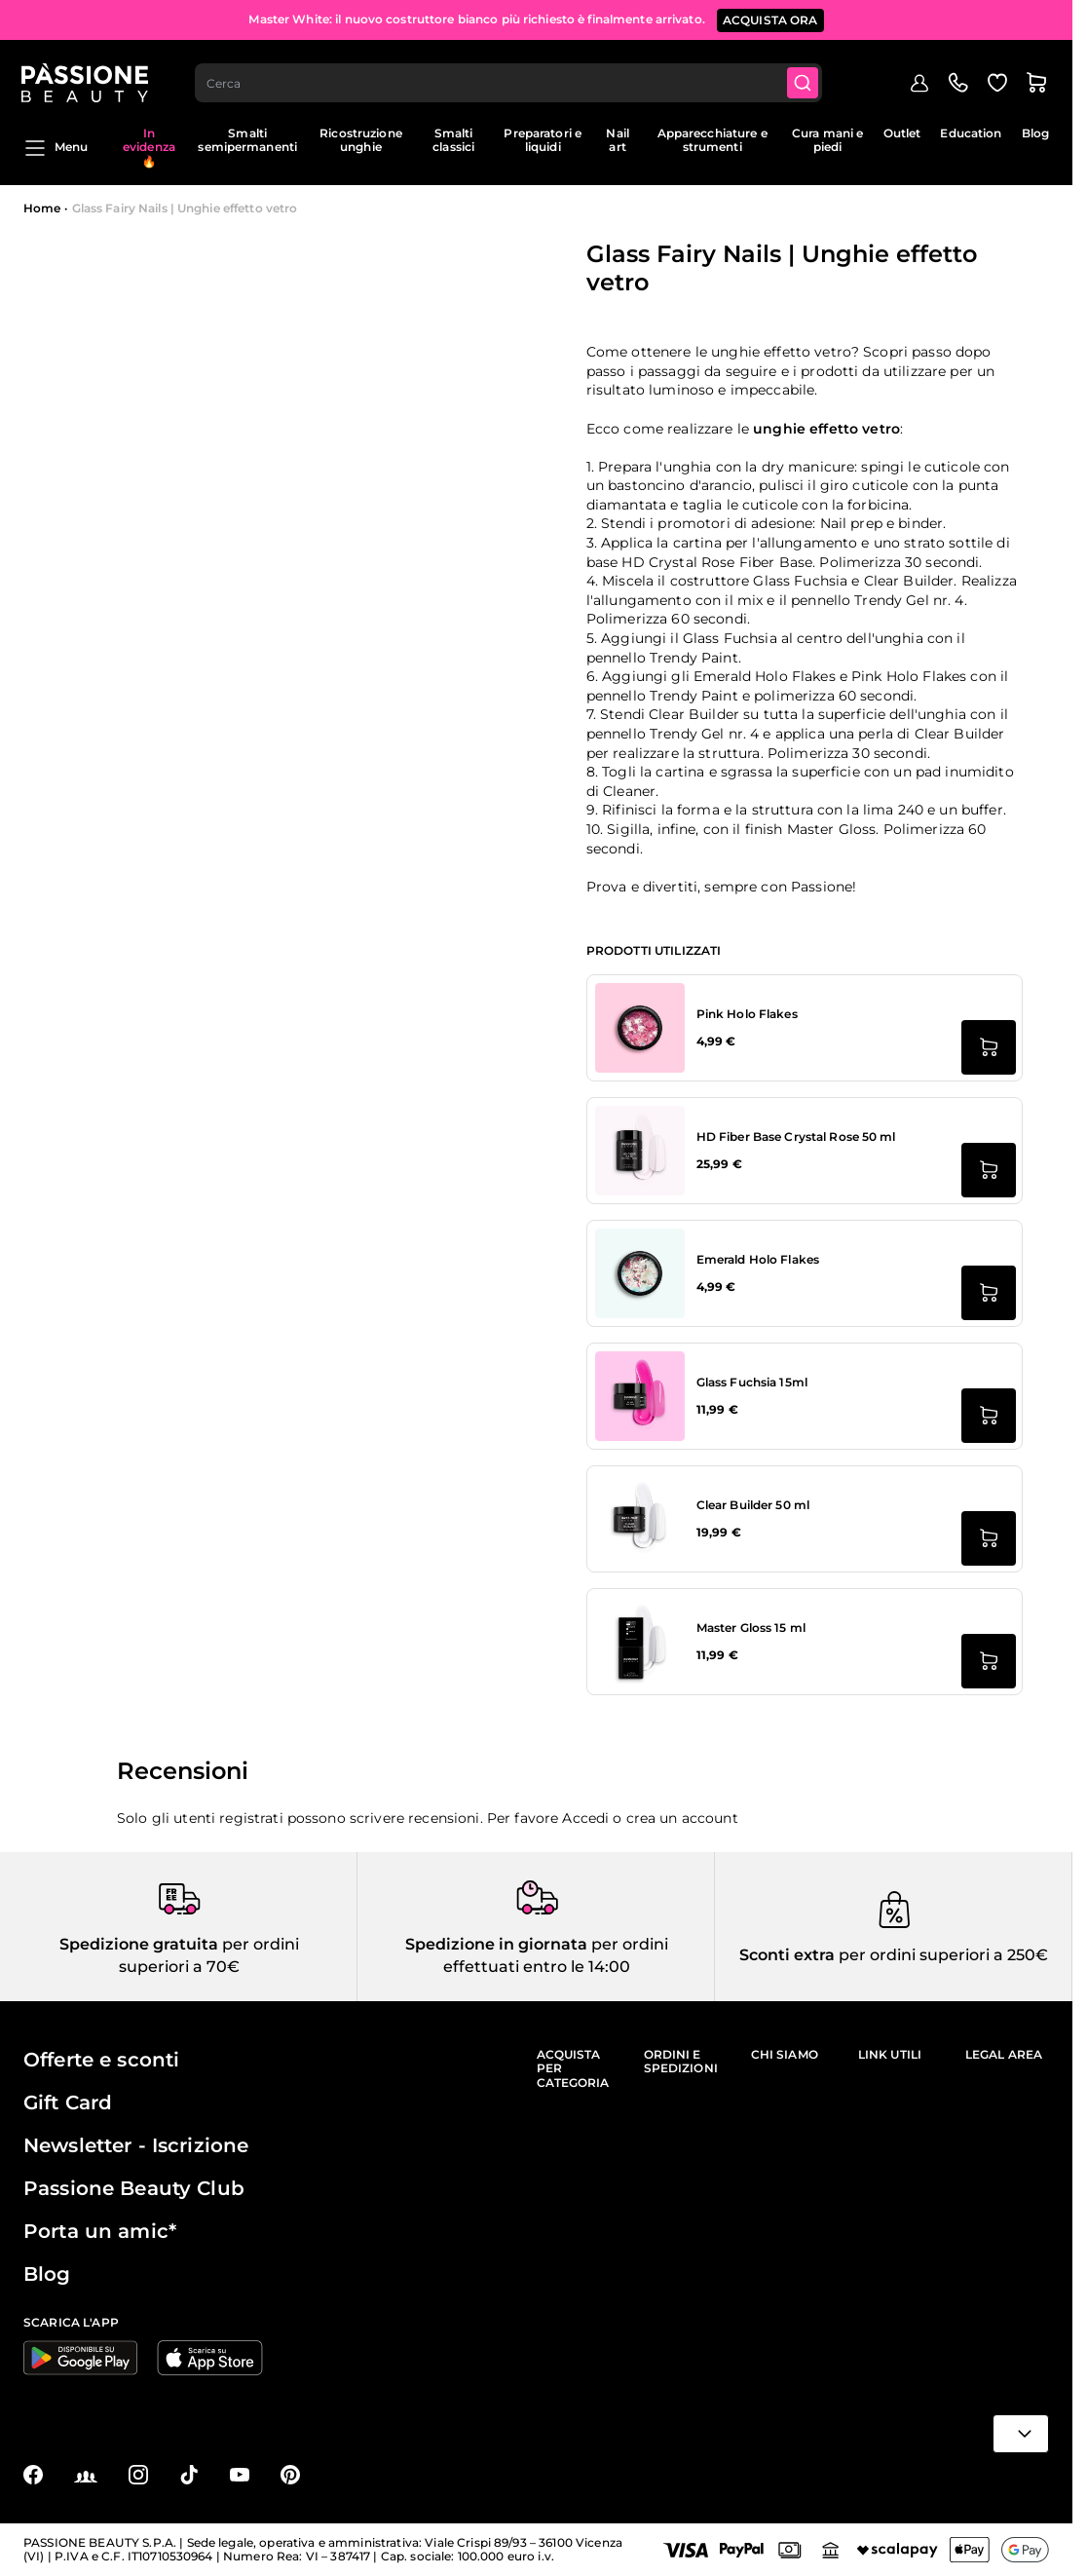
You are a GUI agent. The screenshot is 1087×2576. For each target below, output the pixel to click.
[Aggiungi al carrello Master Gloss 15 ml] (988, 1661)
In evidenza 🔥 (149, 147)
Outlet (902, 133)
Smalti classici (453, 140)
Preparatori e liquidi (542, 140)
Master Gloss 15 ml (751, 1627)
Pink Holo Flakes (747, 1013)
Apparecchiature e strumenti (712, 140)
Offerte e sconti (101, 2059)
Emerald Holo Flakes (757, 1259)
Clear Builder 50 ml (752, 1504)
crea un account (682, 1818)
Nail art (617, 140)
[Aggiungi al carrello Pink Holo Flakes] (988, 1047)
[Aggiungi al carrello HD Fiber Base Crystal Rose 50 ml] (988, 1170)
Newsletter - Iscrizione (135, 2145)
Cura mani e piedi (827, 140)
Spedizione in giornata (496, 1944)
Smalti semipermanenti (247, 140)
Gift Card (67, 2102)
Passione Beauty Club (133, 2188)
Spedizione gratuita (138, 1944)
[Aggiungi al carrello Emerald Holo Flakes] (988, 1293)
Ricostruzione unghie (360, 140)
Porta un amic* (99, 2231)
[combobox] (511, 74)
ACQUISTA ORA (770, 19)
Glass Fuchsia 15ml (751, 1382)
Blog (1035, 133)
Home (41, 208)
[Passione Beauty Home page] (86, 74)
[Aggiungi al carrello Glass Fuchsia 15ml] (988, 1415)
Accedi (585, 1818)
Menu (55, 148)
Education (970, 133)
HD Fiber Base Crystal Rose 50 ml (796, 1136)
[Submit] (805, 74)
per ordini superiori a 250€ (941, 1955)
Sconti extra (787, 1955)
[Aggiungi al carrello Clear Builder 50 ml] (988, 1538)
